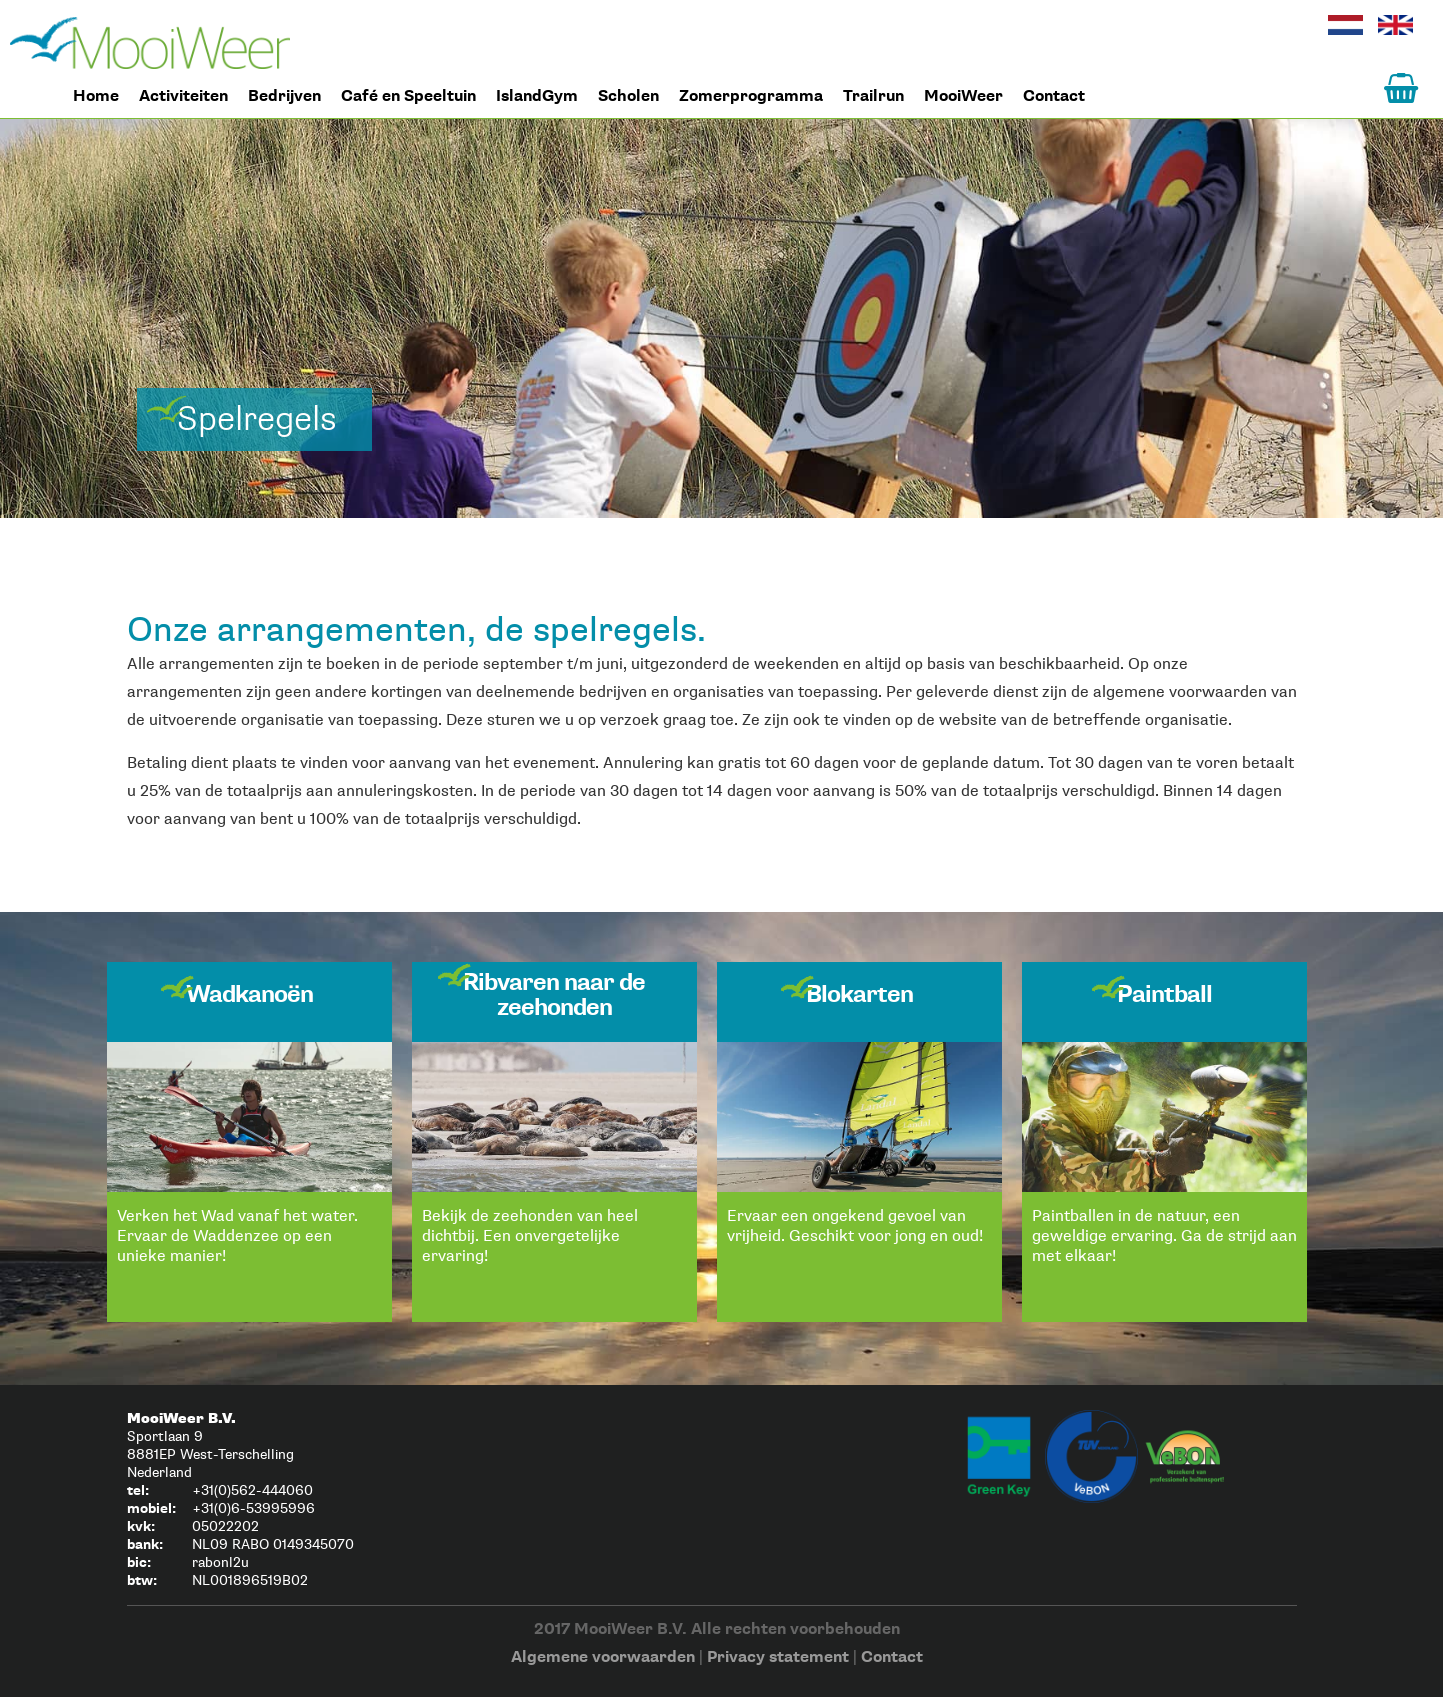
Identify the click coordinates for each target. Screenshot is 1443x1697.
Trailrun (873, 96)
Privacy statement (778, 1657)
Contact (1054, 96)
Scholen (628, 96)
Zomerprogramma (751, 96)
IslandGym (537, 96)
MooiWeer (963, 96)
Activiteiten (183, 96)
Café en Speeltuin (408, 96)
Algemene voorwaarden (603, 1657)
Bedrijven (284, 96)
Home (150, 43)
